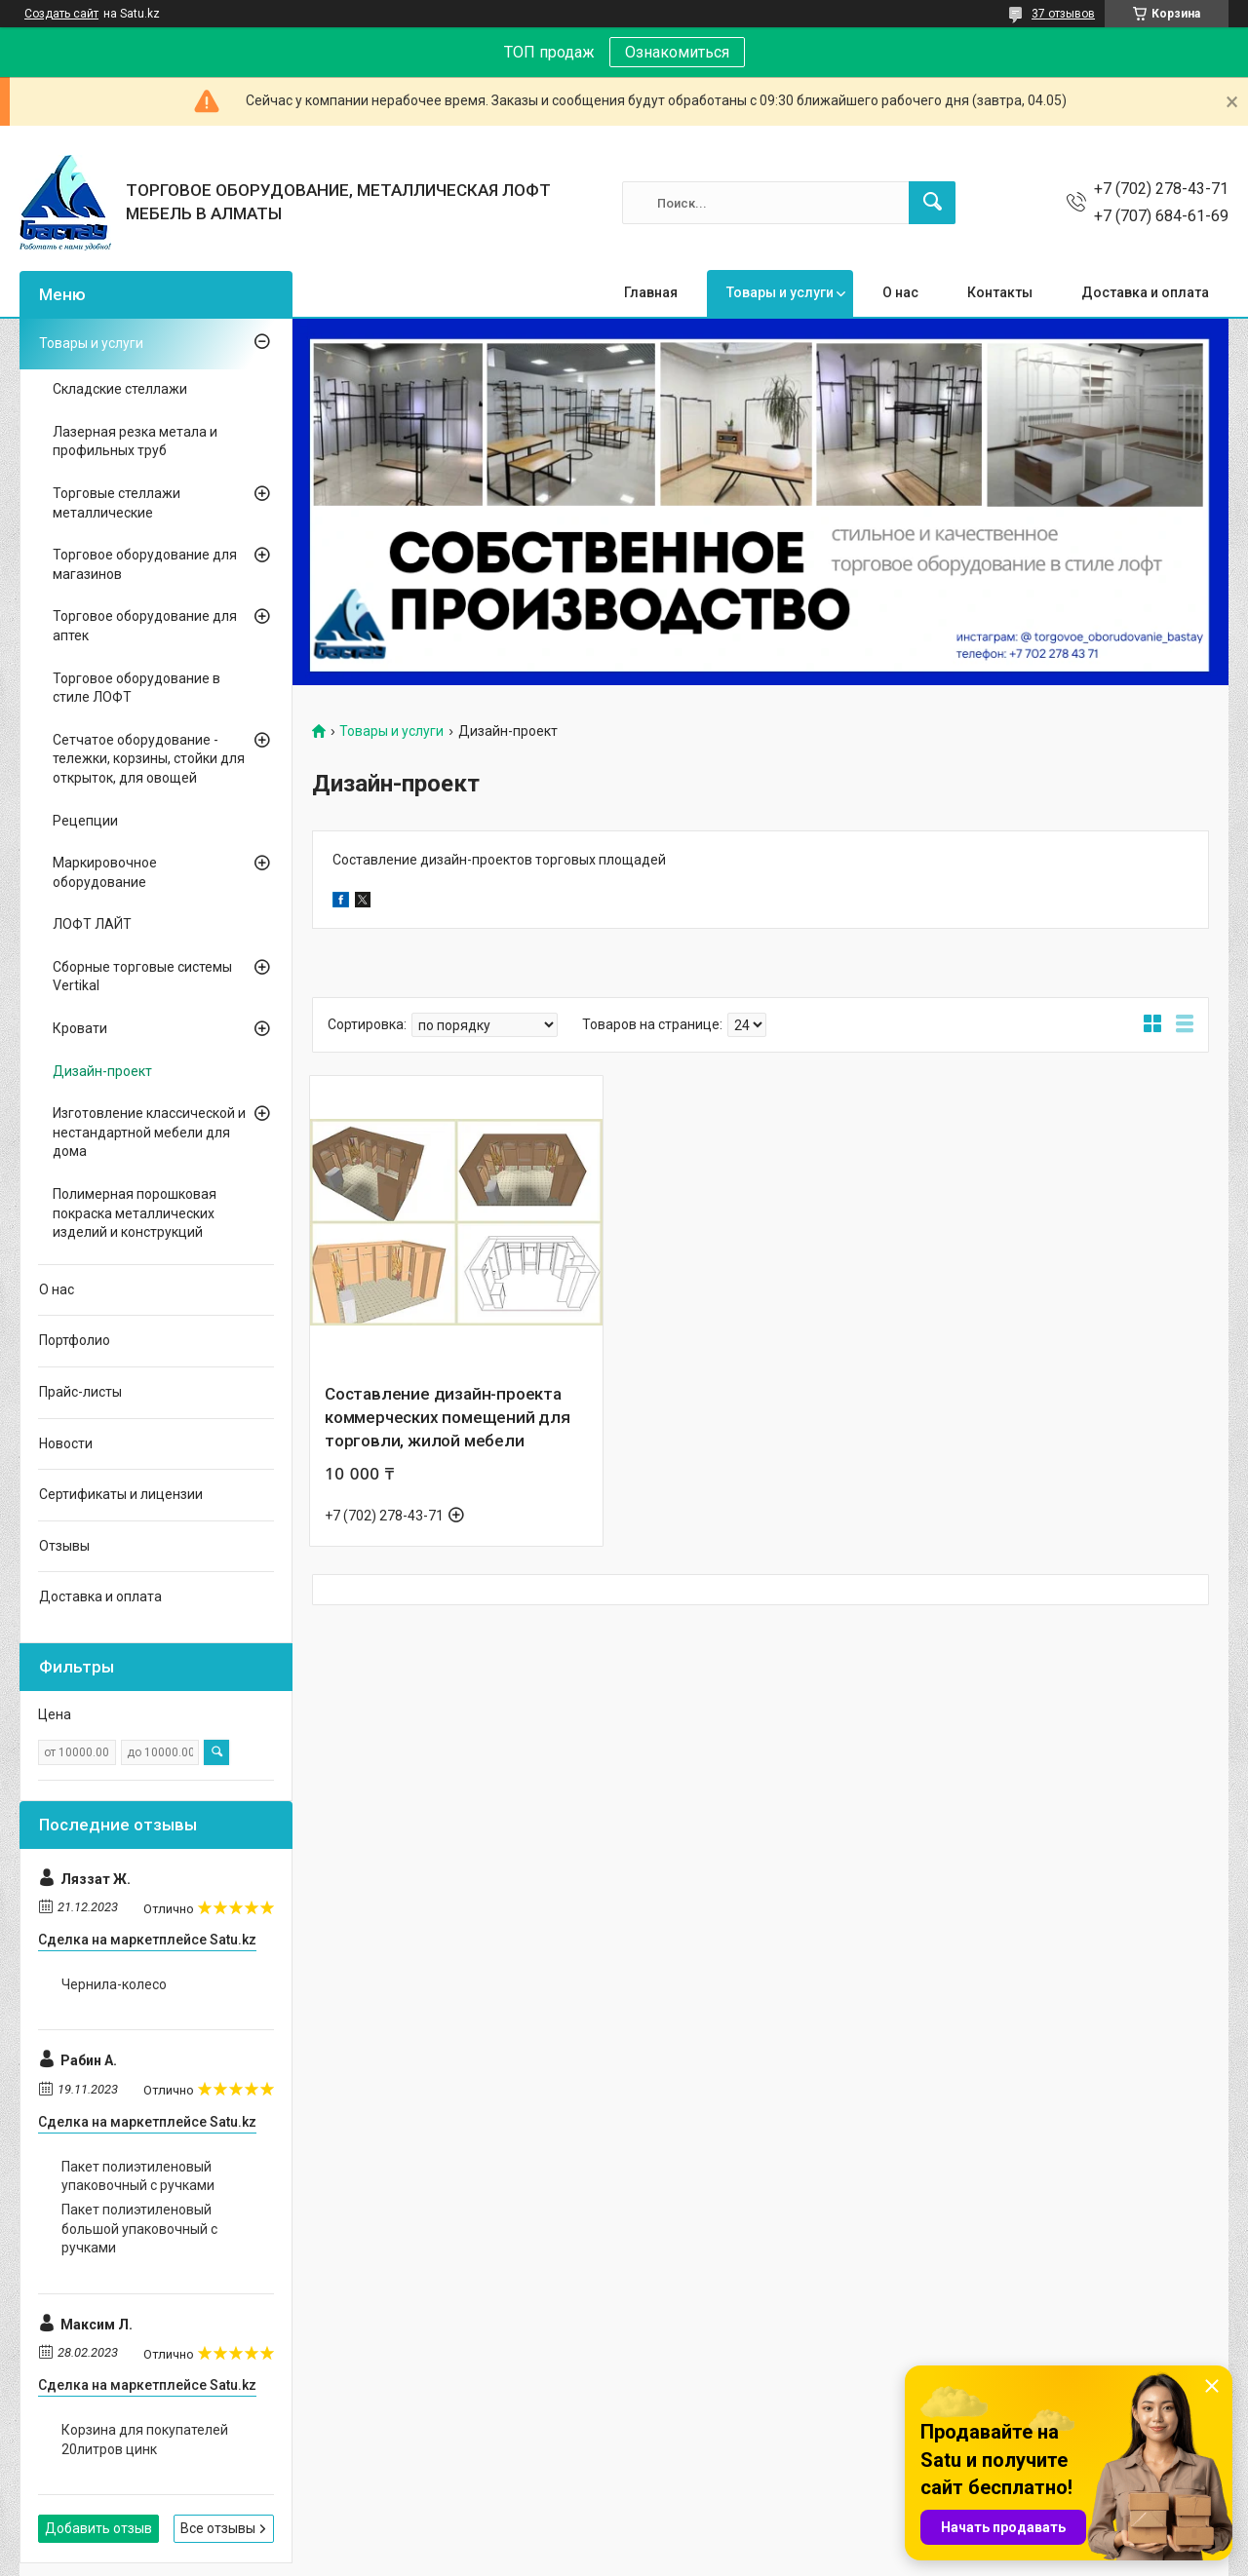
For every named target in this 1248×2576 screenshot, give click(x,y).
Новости (66, 1443)
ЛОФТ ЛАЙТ (92, 924)
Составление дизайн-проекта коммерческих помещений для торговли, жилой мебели (447, 1417)
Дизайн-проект (102, 1071)
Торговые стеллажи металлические (116, 502)
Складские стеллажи (120, 389)
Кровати (80, 1028)
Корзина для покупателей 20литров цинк (144, 2439)
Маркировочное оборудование (105, 872)
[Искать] (932, 202)
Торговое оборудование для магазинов (145, 564)
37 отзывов (1063, 13)
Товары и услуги (780, 292)
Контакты (1000, 292)
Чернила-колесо (114, 1984)
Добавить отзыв (98, 2528)
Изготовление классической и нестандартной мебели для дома (149, 1132)
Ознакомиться (677, 52)
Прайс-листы (80, 1392)
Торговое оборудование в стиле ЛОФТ (136, 688)
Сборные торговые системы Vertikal (142, 976)
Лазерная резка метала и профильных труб (135, 441)
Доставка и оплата (1145, 292)
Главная (651, 292)
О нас (900, 292)
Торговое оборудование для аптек (145, 625)
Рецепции (85, 820)
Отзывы (64, 1546)
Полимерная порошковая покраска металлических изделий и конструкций (134, 1213)
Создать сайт (61, 13)
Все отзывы (217, 2528)
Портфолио (74, 1340)
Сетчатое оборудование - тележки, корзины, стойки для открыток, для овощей (149, 759)
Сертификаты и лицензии (121, 1494)
